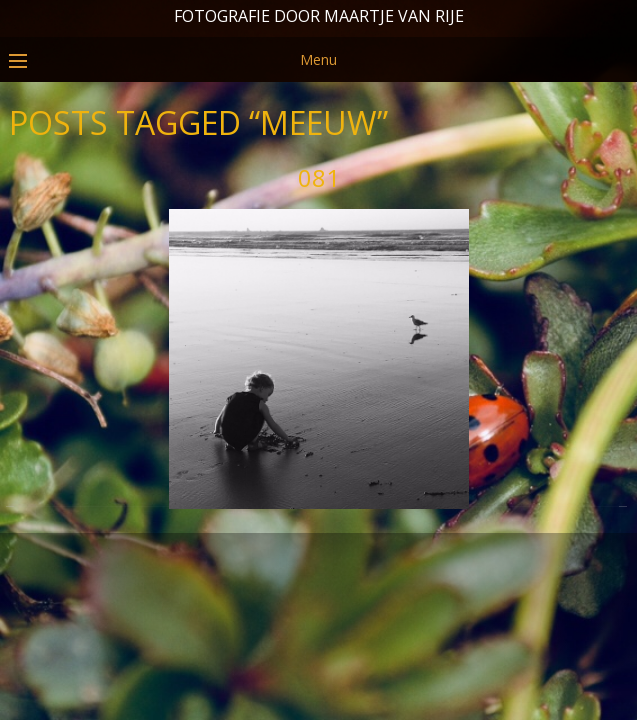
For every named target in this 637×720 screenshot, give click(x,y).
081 (319, 257)
